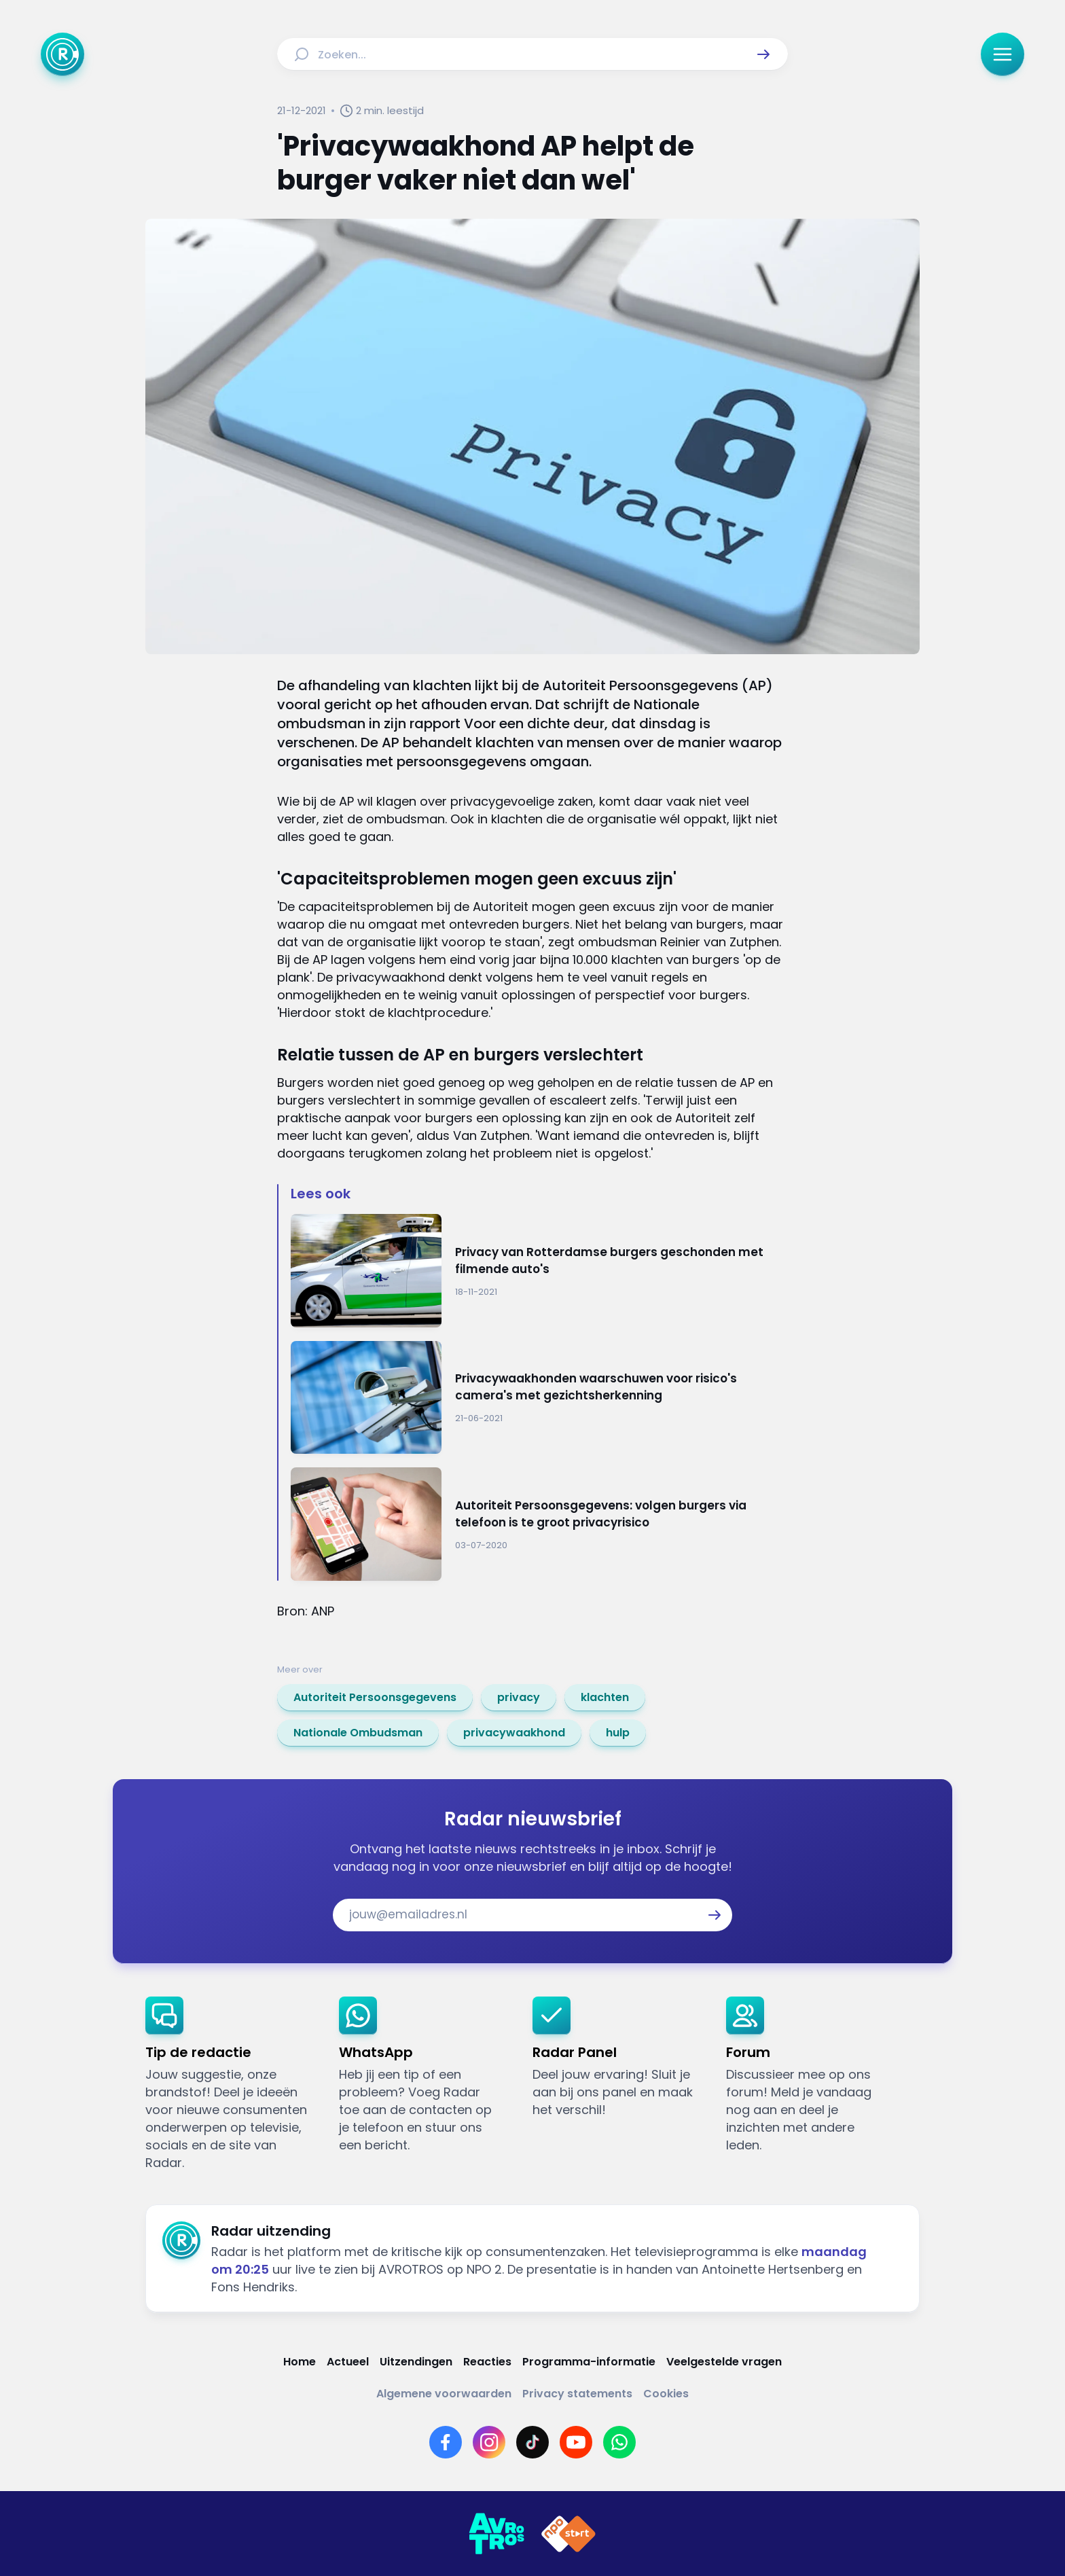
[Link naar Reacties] (487, 2361)
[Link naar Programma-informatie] (588, 2361)
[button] (763, 54)
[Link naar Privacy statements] (577, 2393)
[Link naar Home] (299, 2361)
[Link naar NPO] (568, 2534)
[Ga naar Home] (62, 54)
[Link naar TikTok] (532, 2442)
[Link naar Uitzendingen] (416, 2361)
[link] (375, 1697)
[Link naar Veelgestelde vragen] (724, 2361)
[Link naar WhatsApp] (619, 2442)
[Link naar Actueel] (348, 2361)
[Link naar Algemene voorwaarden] (443, 2393)
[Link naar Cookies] (666, 2393)
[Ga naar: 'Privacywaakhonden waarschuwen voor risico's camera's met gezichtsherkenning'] (539, 1397)
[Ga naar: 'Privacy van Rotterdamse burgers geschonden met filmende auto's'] (539, 1270)
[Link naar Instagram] (489, 2442)
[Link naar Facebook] (445, 2442)
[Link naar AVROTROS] (496, 2534)
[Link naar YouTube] (576, 2442)
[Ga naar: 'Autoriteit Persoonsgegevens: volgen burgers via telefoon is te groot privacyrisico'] (539, 1524)
